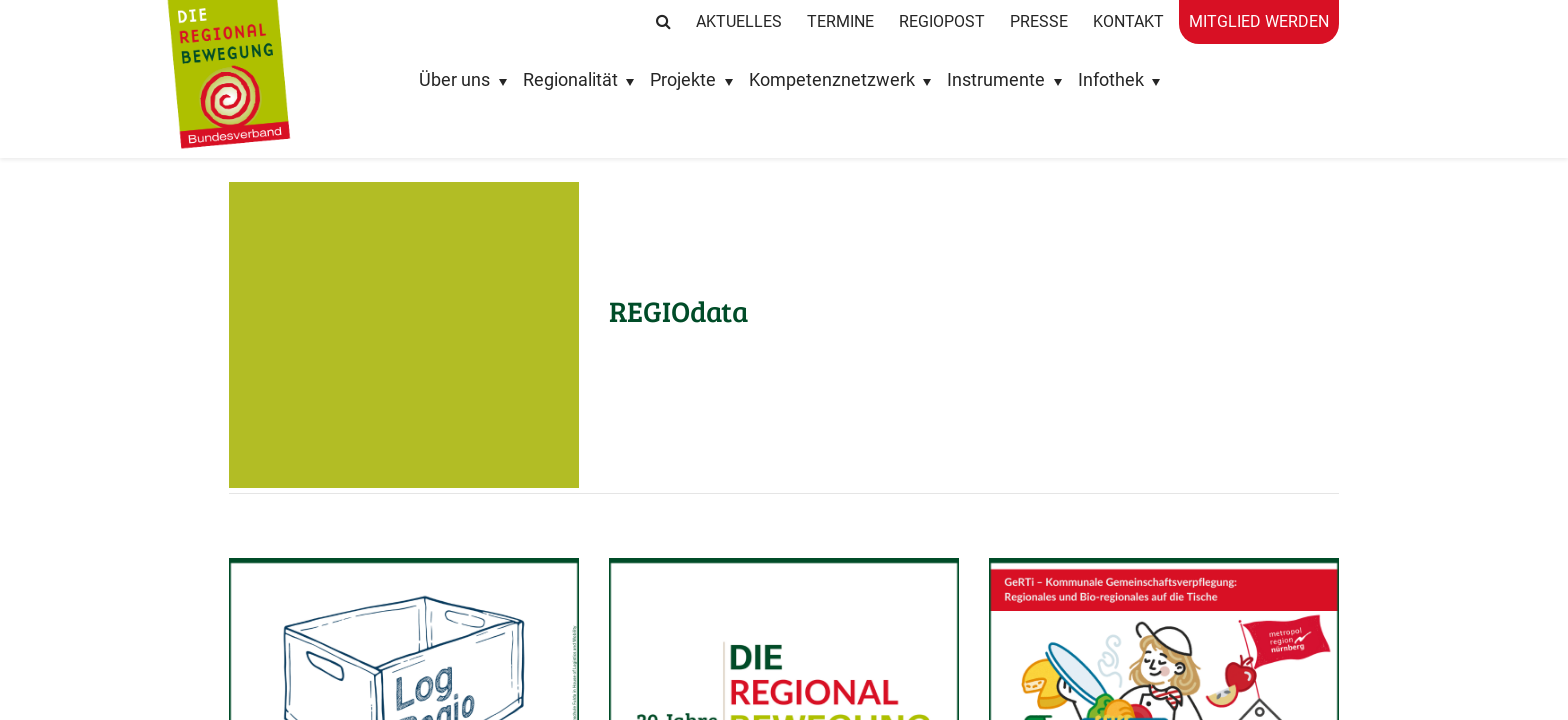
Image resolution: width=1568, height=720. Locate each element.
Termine (840, 21)
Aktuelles (739, 21)
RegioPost (942, 21)
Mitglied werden (1259, 21)
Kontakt (1128, 21)
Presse (1039, 21)
